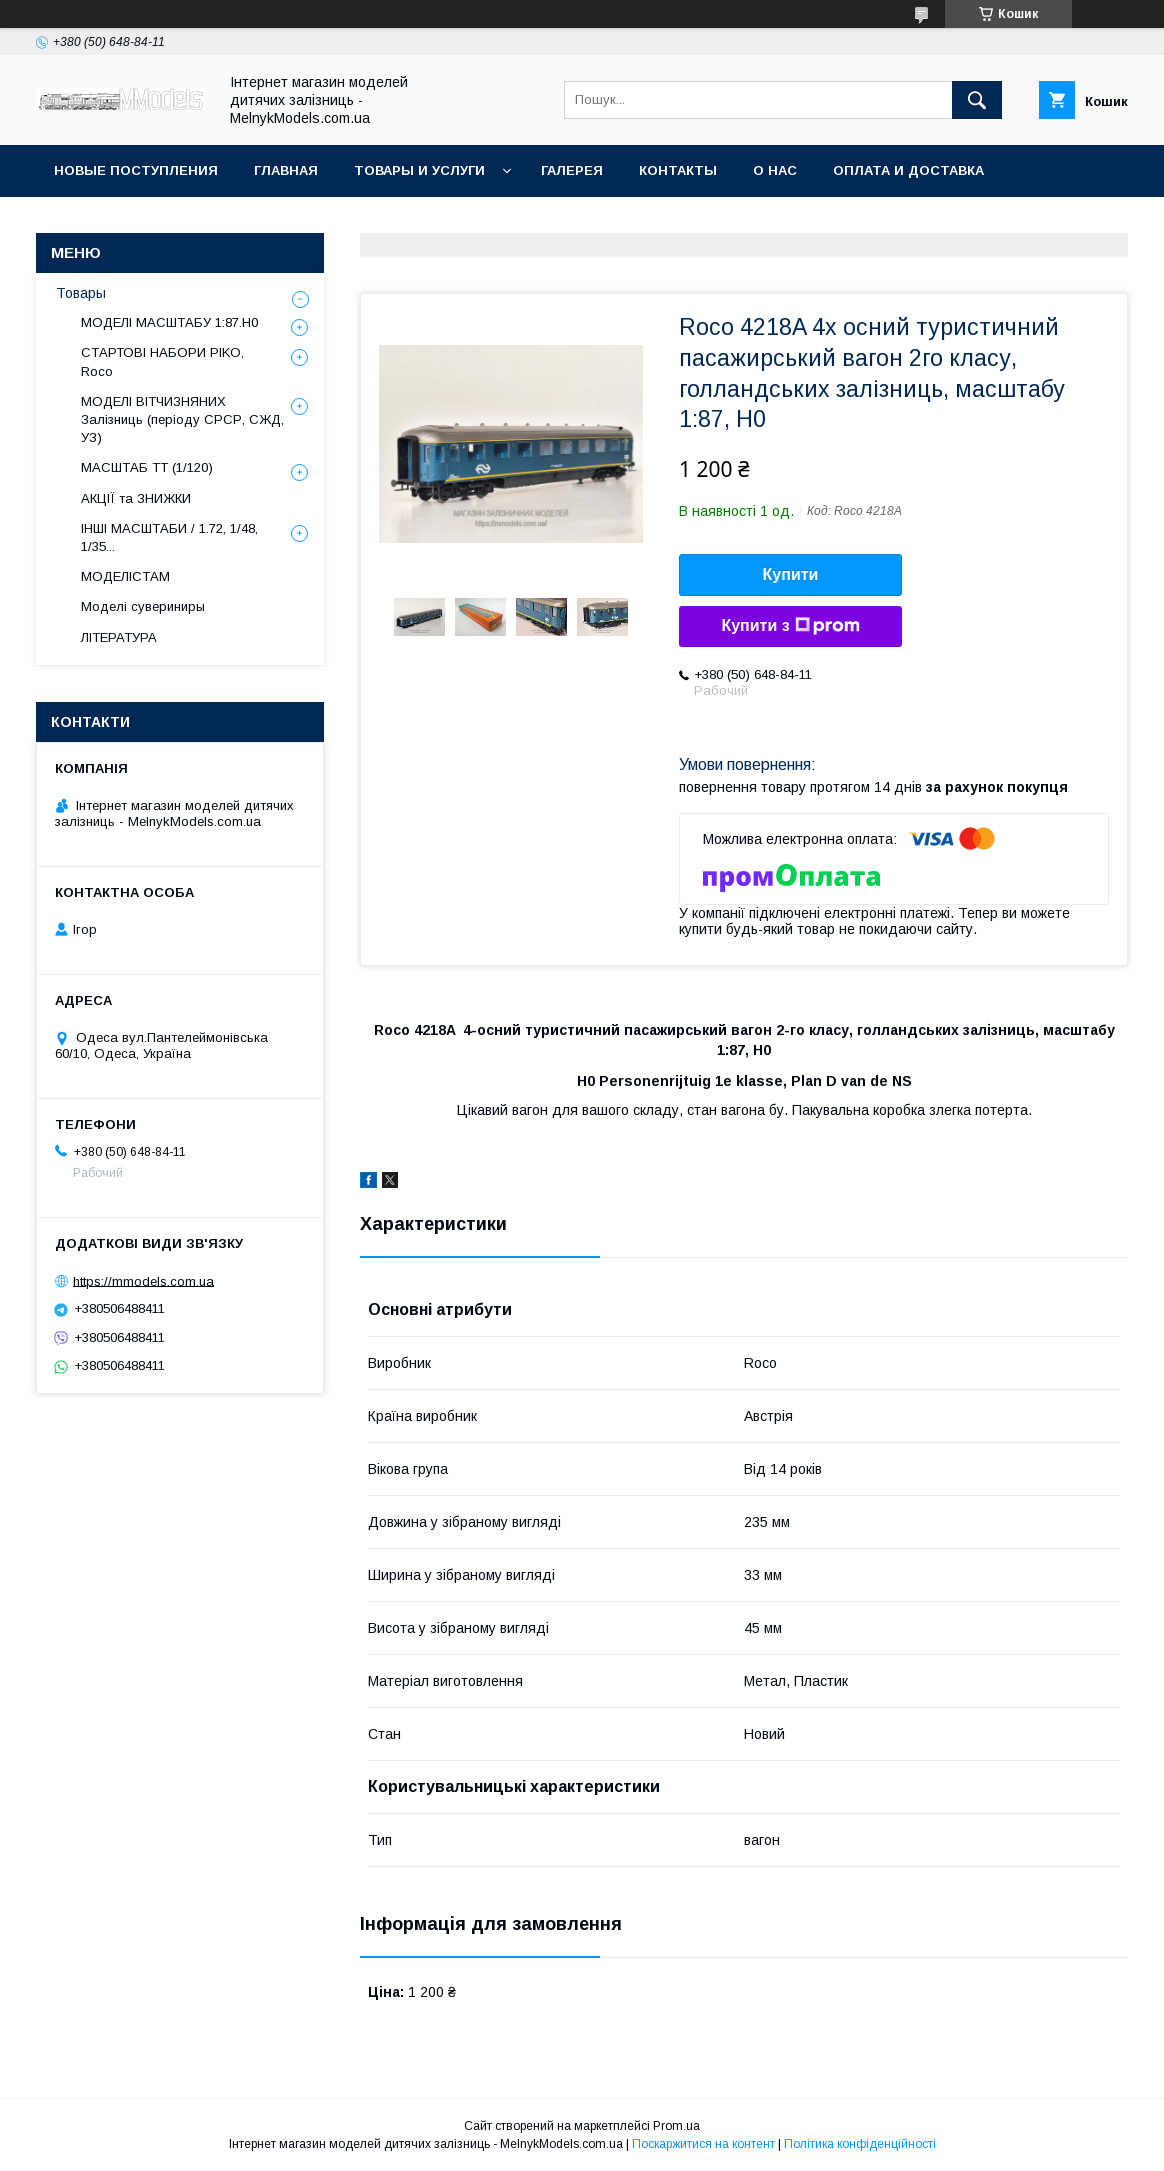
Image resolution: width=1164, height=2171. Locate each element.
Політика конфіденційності (860, 2144)
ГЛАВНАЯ (286, 170)
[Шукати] (977, 100)
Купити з (790, 626)
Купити (791, 574)
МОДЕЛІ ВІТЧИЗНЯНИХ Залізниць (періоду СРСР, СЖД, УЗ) (182, 419)
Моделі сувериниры (143, 606)
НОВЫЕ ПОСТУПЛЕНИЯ (136, 170)
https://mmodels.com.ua (143, 1280)
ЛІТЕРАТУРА (119, 637)
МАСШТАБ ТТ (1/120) (147, 467)
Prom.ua (676, 2126)
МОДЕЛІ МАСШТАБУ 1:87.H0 (169, 322)
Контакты (678, 170)
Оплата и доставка (908, 170)
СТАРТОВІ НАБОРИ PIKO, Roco (162, 361)
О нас (775, 170)
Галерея (572, 170)
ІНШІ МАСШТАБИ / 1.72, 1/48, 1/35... (169, 537)
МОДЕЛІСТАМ (125, 576)
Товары (81, 293)
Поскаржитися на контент (703, 2144)
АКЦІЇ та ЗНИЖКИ (136, 498)
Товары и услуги (419, 170)
